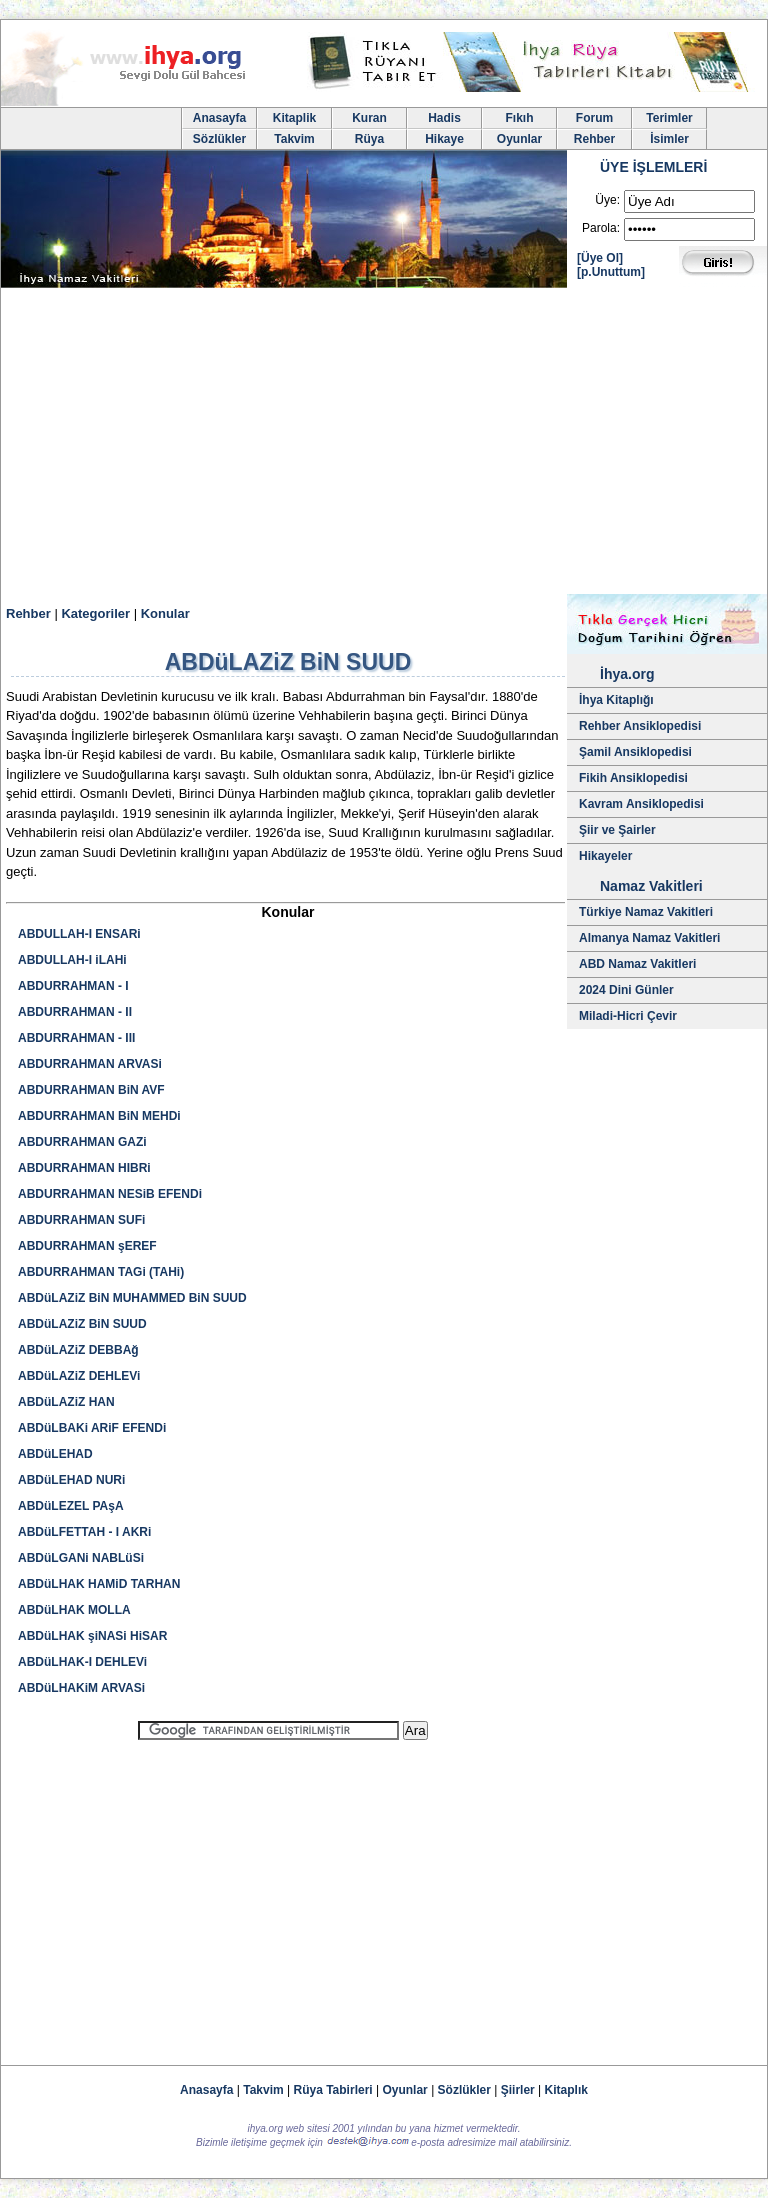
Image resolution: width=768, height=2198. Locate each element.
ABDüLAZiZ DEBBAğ (78, 1350)
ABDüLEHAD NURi (71, 1480)
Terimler (669, 118)
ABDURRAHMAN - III (76, 1038)
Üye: (607, 200)
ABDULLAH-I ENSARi (79, 934)
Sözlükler (219, 139)
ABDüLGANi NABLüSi (81, 1558)
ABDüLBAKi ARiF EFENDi (92, 1428)
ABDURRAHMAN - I (73, 986)
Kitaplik (294, 118)
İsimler (669, 139)
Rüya (369, 139)
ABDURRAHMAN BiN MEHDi (99, 1116)
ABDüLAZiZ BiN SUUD (82, 1324)
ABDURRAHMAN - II (75, 1012)
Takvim (294, 139)
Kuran (369, 118)
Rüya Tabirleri (333, 2090)
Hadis (444, 118)
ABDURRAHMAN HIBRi (84, 1168)
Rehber (594, 139)
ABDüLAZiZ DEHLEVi (79, 1376)
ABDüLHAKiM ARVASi (81, 1688)
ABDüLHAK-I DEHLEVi (82, 1662)
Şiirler (518, 2090)
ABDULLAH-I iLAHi (72, 960)
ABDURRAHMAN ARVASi (90, 1064)
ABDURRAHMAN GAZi (82, 1142)
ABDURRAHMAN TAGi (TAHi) (101, 1272)
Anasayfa (219, 118)
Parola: (601, 228)
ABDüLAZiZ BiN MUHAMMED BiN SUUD (132, 1298)
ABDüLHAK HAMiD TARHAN (99, 1584)
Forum (594, 118)
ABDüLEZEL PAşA (71, 1506)
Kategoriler (95, 613)
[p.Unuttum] (611, 272)
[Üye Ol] (600, 258)
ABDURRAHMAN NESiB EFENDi (110, 1194)
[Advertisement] (384, 444)
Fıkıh (519, 118)
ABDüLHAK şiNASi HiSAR (92, 1636)
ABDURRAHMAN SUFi (81, 1220)
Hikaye (444, 139)
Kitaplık (566, 2090)
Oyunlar (519, 139)
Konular (165, 613)
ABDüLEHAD (55, 1454)
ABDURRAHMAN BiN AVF (91, 1090)
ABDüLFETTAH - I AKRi (84, 1532)
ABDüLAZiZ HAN (66, 1402)
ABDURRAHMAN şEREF (87, 1246)
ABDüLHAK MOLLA (74, 1610)
